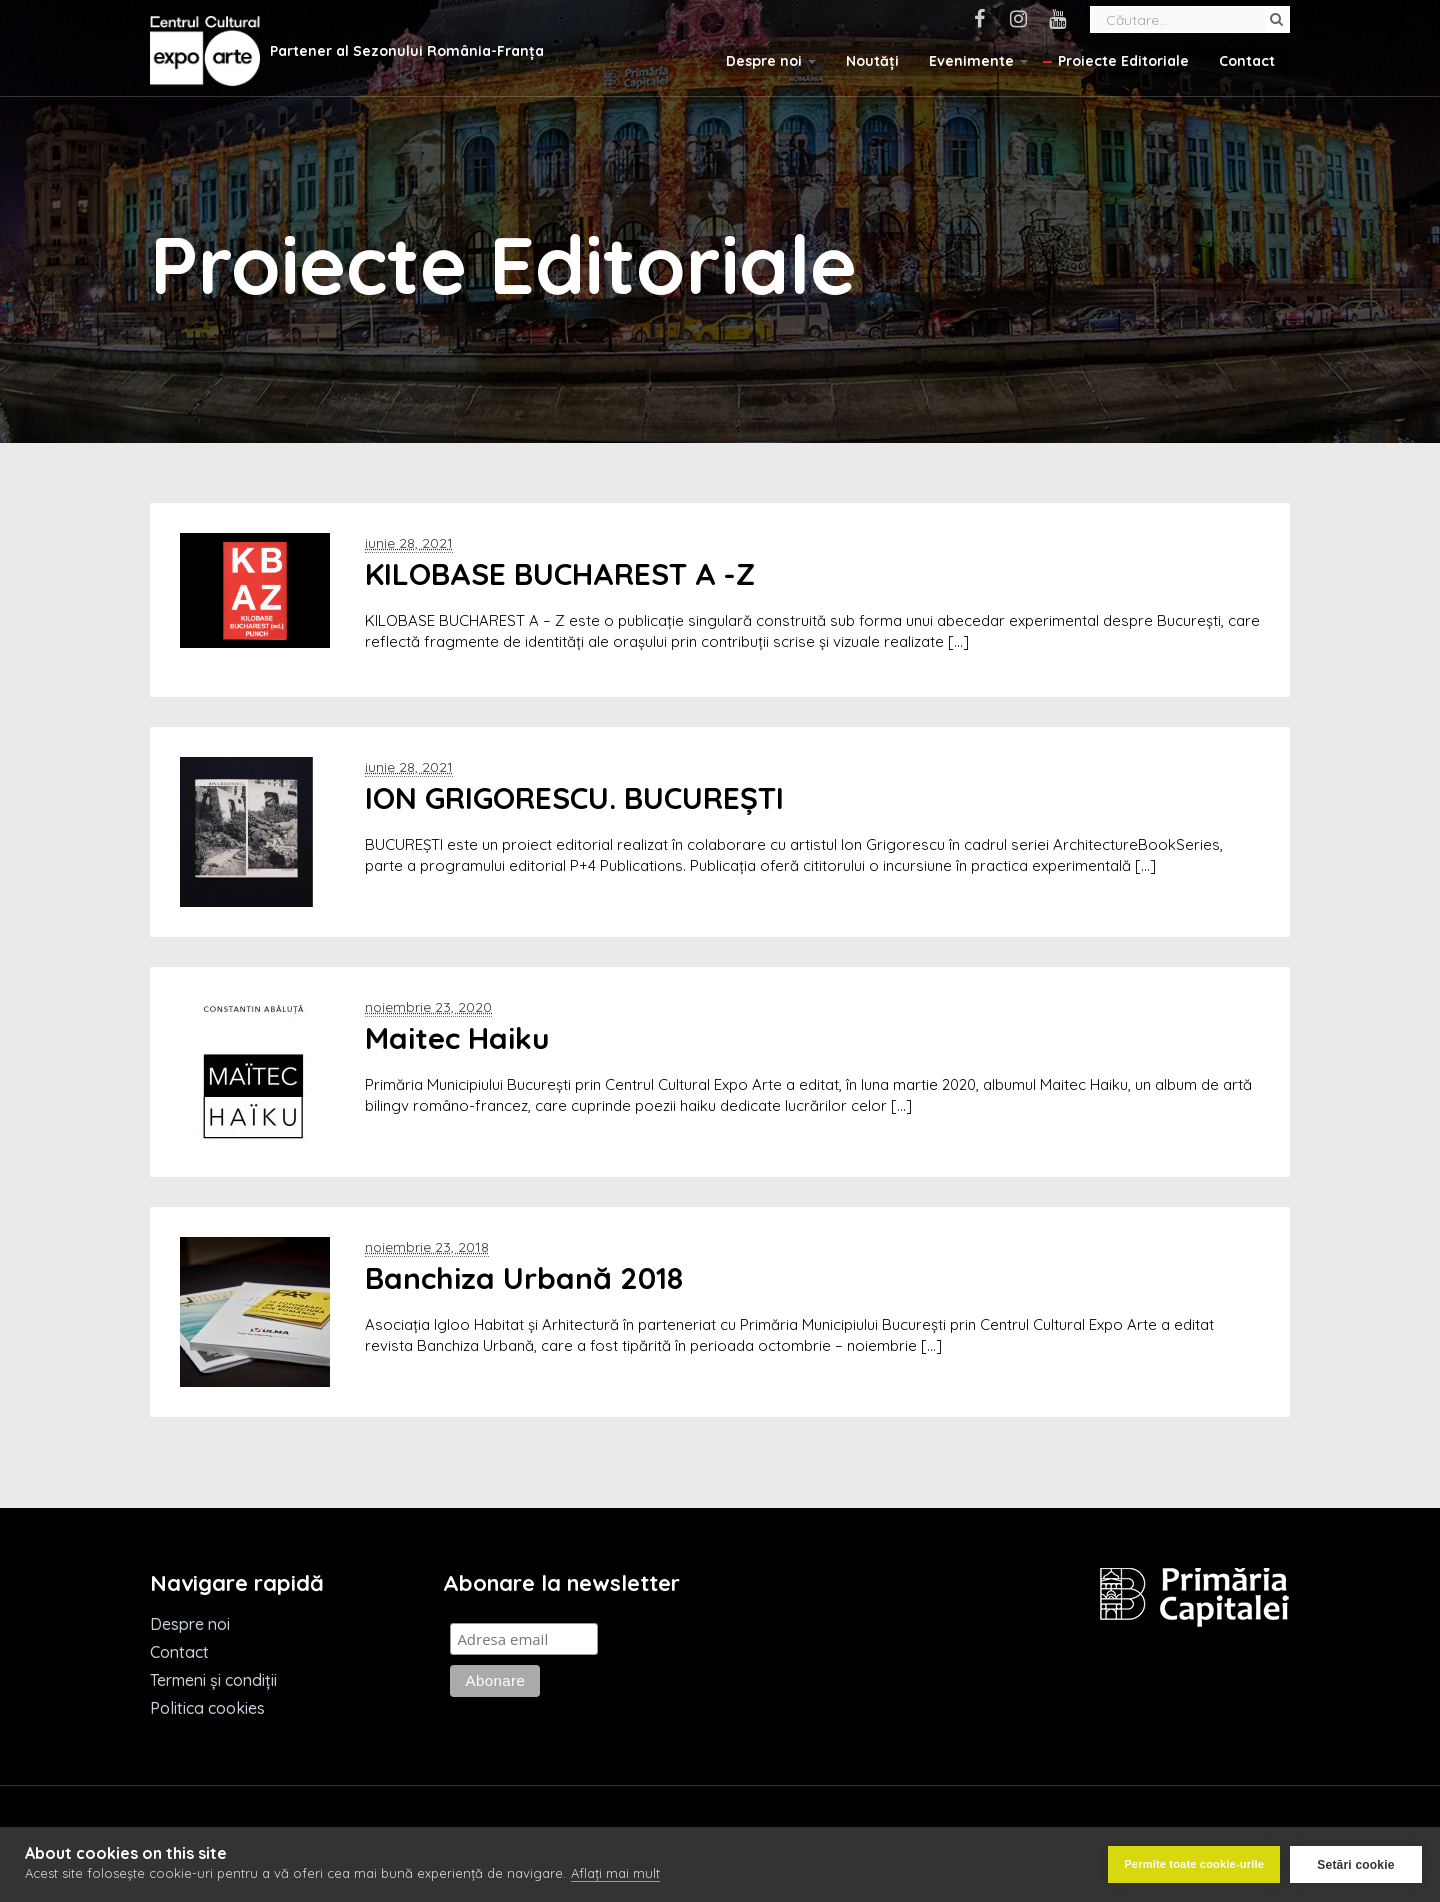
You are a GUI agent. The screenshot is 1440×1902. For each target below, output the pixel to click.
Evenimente (978, 61)
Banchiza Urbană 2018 (524, 1278)
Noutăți (872, 61)
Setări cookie (1355, 1865)
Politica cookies (207, 1708)
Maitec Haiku (457, 1038)
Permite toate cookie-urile (1194, 1864)
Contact (1247, 61)
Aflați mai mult (615, 1874)
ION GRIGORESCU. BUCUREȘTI (574, 798)
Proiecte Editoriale (1123, 61)
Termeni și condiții (213, 1680)
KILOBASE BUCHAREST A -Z (560, 574)
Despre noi (771, 61)
